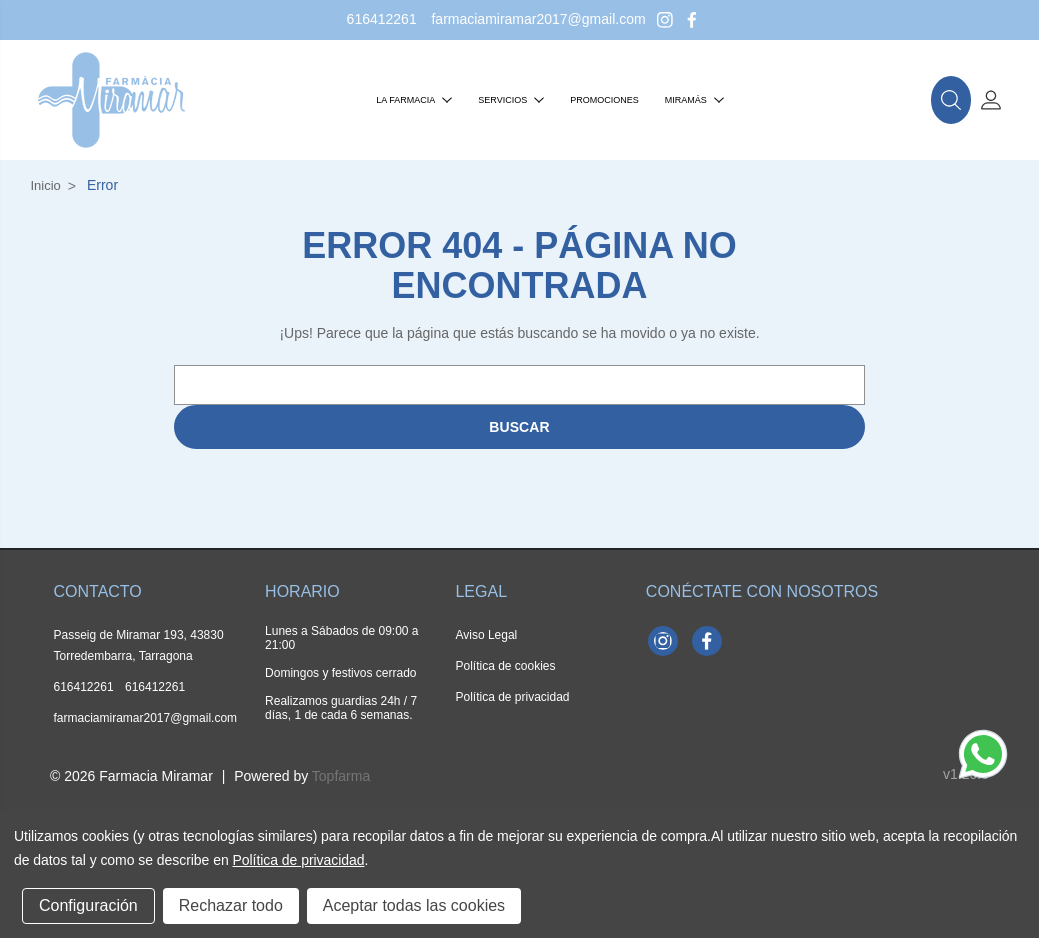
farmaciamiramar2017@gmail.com (538, 19)
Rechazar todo (231, 905)
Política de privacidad (512, 697)
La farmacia (414, 100)
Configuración (88, 905)
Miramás (694, 100)
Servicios (511, 100)
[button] (951, 100)
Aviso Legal (486, 635)
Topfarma (341, 776)
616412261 (382, 19)
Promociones (604, 100)
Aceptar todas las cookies (414, 905)
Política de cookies (505, 666)
